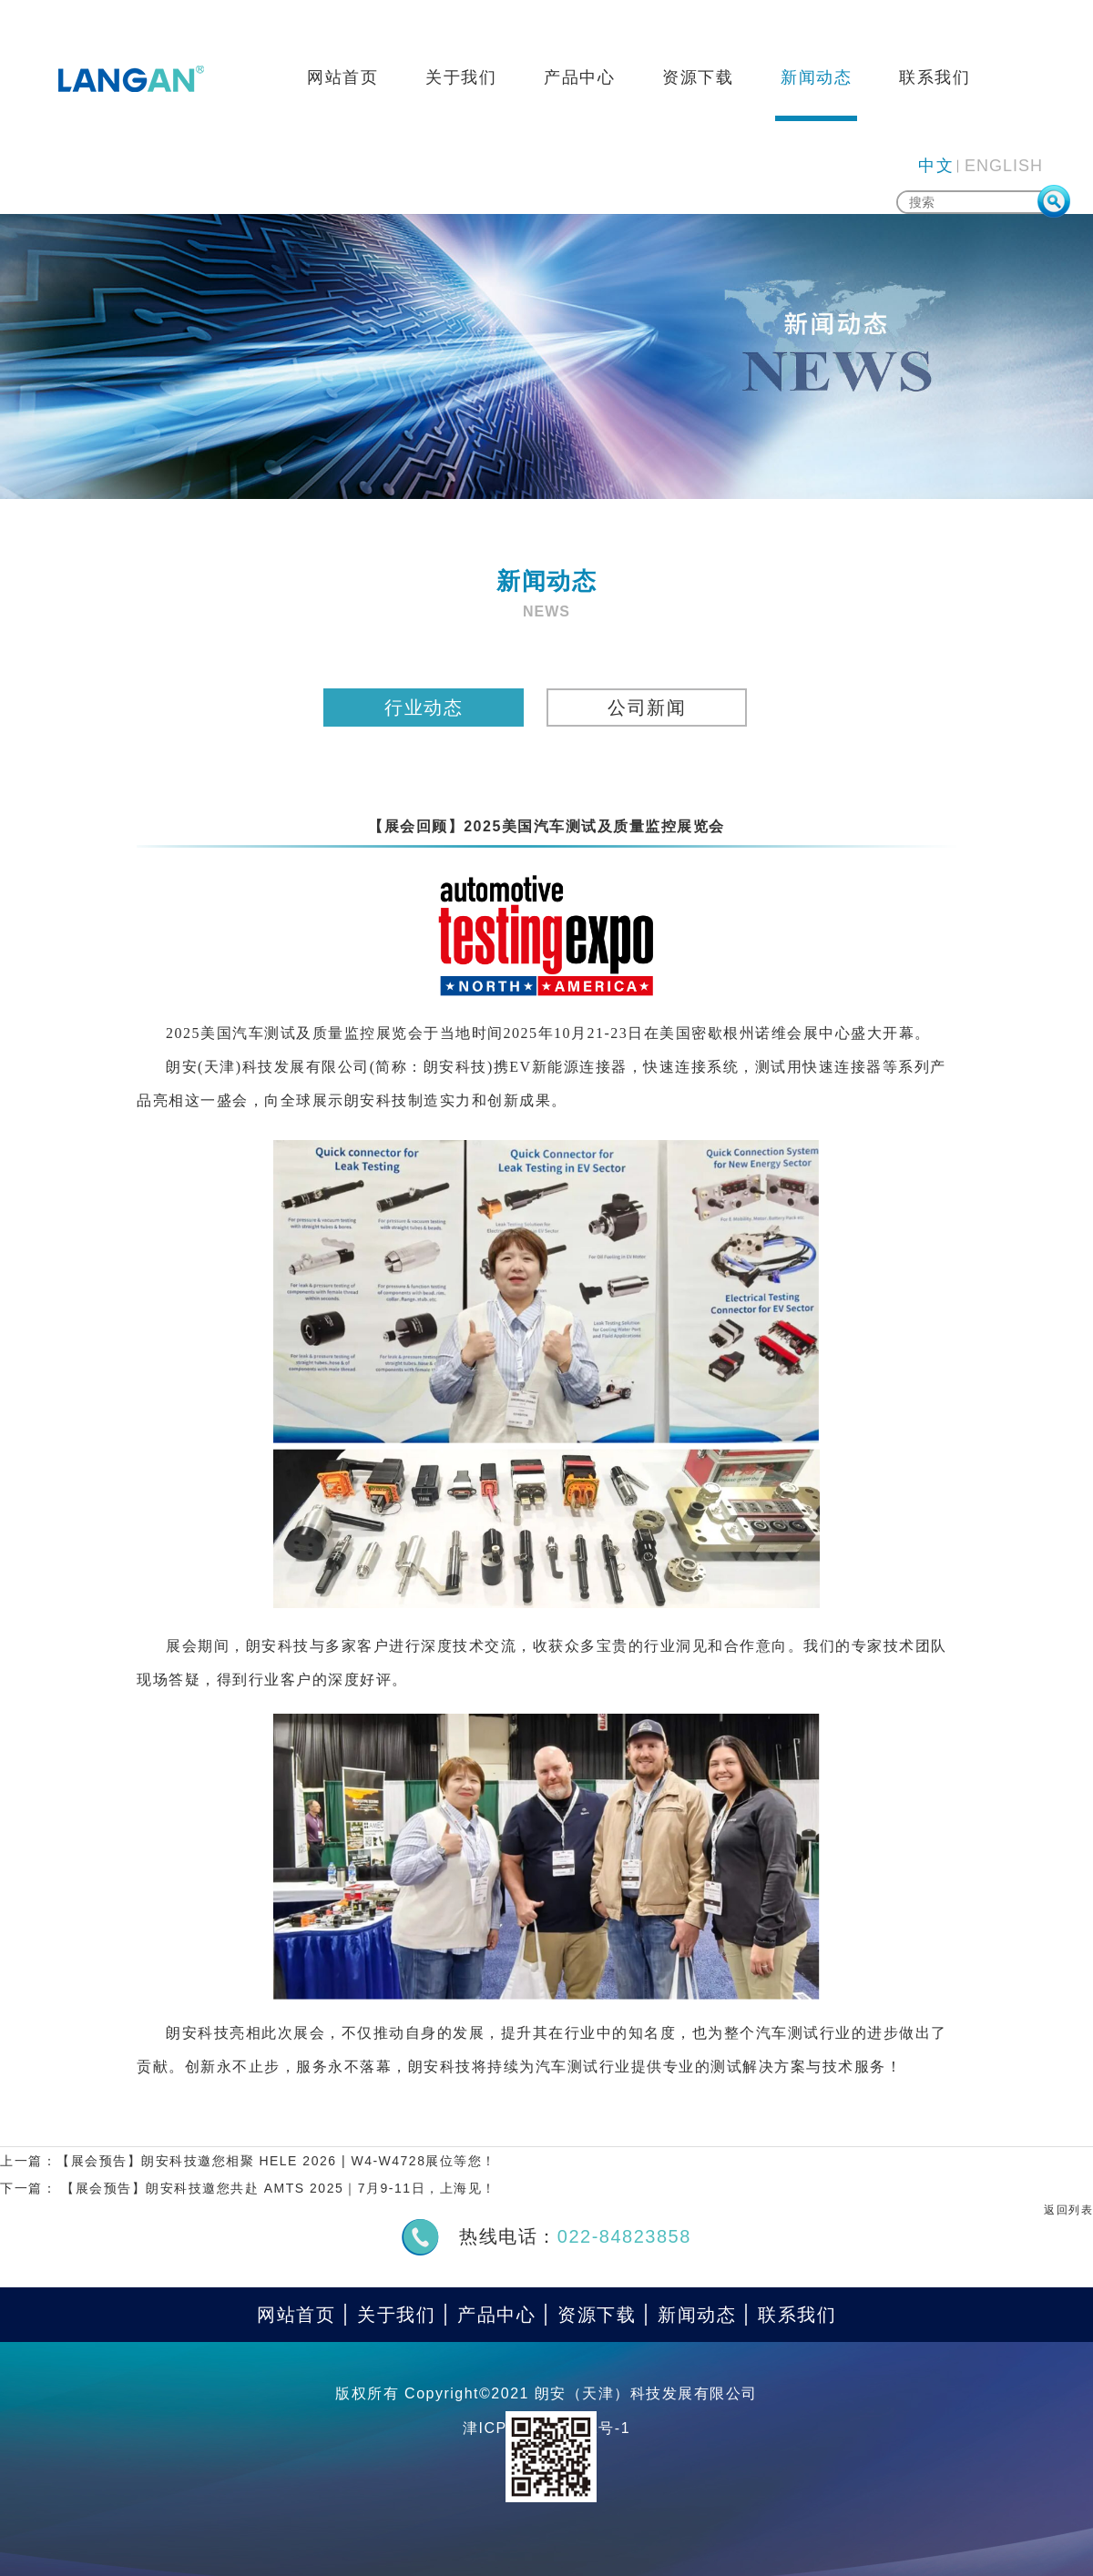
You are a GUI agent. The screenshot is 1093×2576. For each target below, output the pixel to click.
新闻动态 (816, 77)
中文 (936, 166)
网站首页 (342, 77)
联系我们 (934, 77)
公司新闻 (647, 707)
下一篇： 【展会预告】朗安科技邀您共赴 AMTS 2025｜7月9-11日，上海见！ (248, 2188)
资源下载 (697, 77)
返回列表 (1068, 2210)
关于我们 (460, 77)
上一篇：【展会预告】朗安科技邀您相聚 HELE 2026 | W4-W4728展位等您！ (248, 2160)
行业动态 (423, 707)
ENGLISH (1004, 166)
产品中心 (579, 77)
